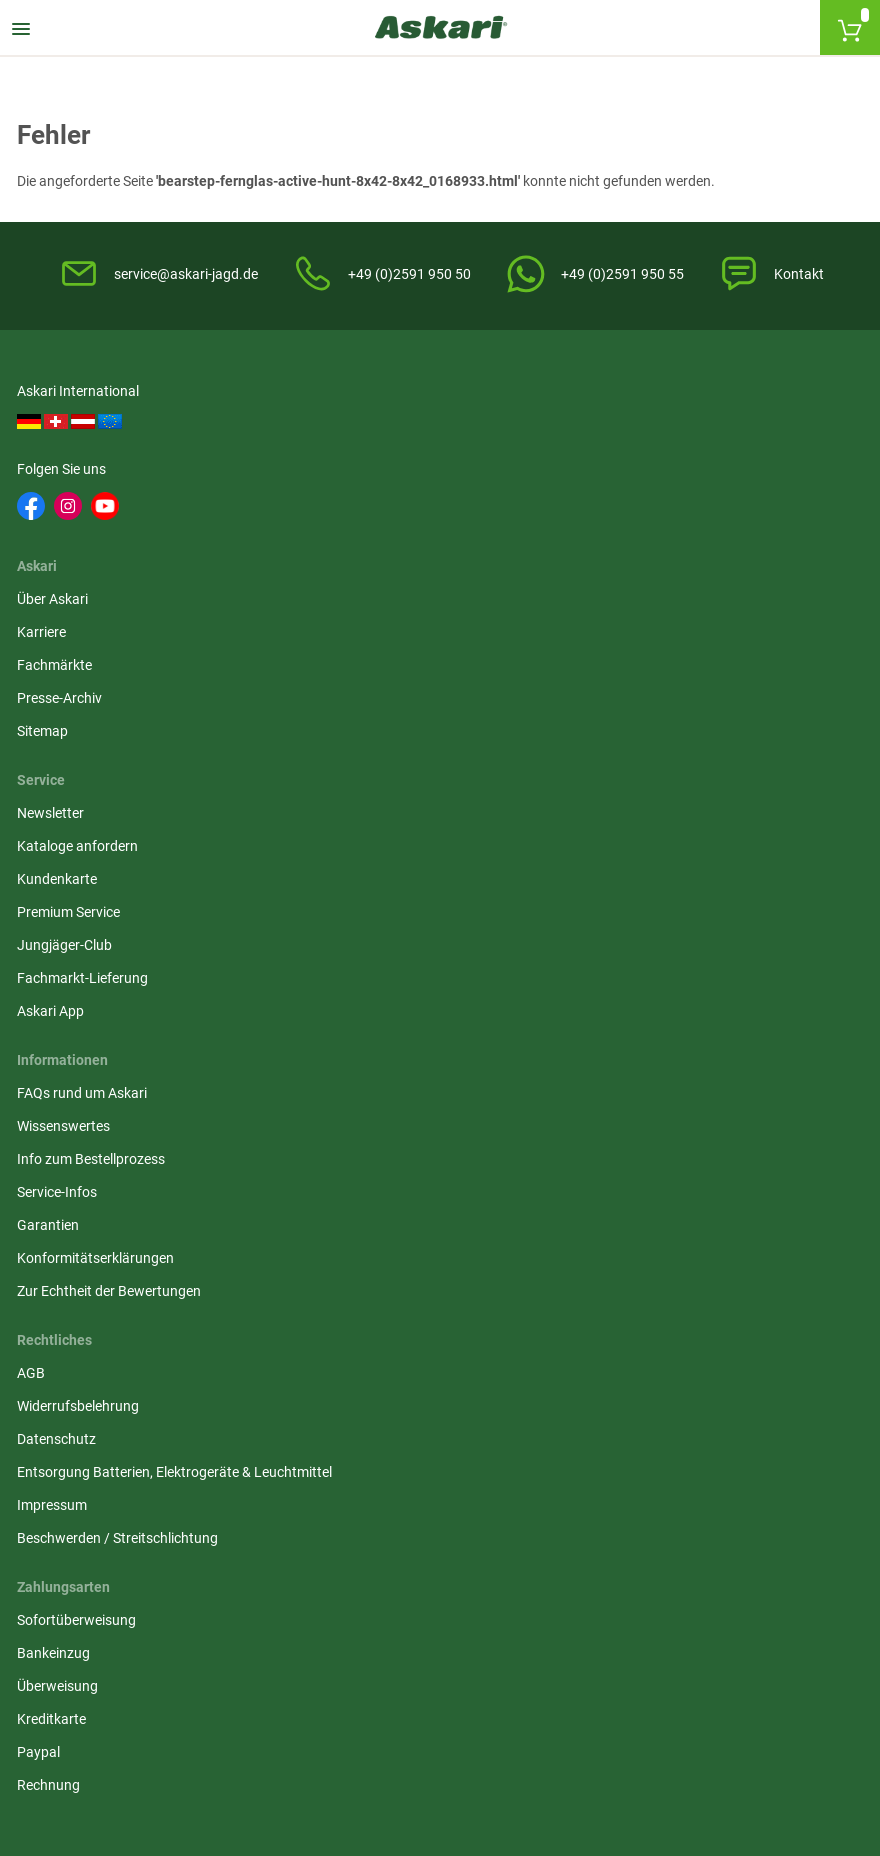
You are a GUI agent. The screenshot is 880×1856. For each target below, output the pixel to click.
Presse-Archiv (350, 538)
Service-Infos (60, 814)
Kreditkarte (630, 814)
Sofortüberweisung (655, 715)
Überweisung (636, 781)
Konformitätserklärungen (98, 880)
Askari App (629, 637)
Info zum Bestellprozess (94, 781)
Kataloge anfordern (656, 472)
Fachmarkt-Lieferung (661, 604)
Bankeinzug (632, 748)
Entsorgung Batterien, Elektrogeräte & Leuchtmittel (425, 824)
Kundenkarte (636, 505)
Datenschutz (347, 781)
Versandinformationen (331, 1645)
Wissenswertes (66, 748)
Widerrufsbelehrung (369, 748)
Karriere (332, 472)
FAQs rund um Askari (85, 715)
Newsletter (629, 439)
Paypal (617, 847)
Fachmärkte (345, 505)
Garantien (51, 847)
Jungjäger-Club (643, 571)
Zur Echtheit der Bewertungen (112, 913)
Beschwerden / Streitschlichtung (408, 901)
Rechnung (627, 880)
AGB (322, 715)
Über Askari (343, 439)
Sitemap (333, 571)
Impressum (343, 868)
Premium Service (647, 538)
